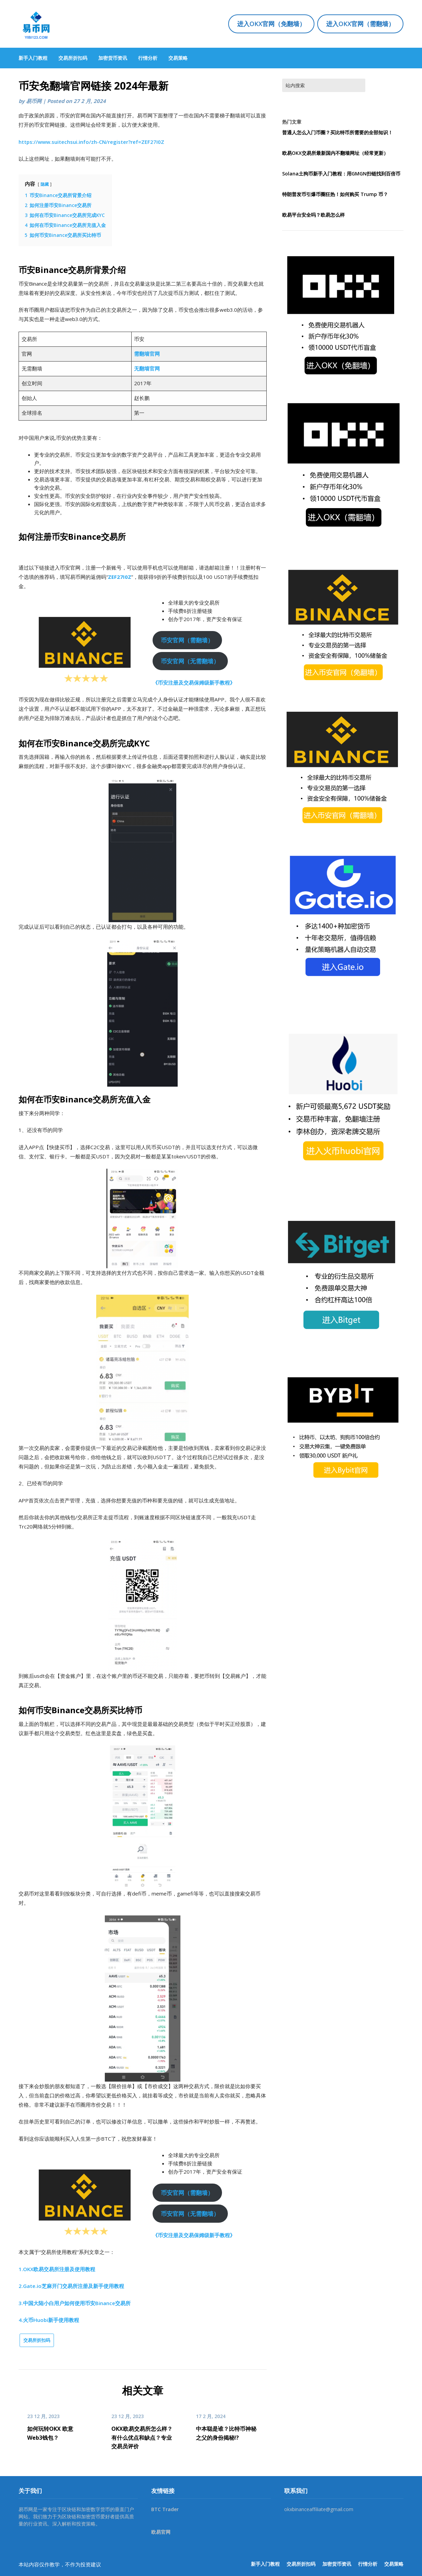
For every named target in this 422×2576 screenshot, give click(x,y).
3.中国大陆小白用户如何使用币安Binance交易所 (75, 2303)
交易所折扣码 (72, 58)
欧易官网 (160, 2532)
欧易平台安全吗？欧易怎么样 (313, 214)
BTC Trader (165, 2509)
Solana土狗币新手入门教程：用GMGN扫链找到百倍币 (341, 173)
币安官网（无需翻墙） (190, 661)
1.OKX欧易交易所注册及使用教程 (57, 2269)
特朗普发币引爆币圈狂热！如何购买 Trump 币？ (335, 194)
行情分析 (147, 58)
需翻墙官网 (147, 353)
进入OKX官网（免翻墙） (271, 24)
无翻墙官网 (147, 368)
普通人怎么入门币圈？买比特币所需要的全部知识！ (337, 132)
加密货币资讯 (112, 58)
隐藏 (45, 184)
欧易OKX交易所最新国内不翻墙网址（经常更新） (335, 153)
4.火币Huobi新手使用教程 (49, 2319)
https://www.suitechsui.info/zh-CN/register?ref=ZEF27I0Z (91, 141)
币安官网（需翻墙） (187, 640)
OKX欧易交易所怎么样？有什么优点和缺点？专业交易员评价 (142, 2437)
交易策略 (178, 58)
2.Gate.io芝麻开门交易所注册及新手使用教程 (71, 2285)
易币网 (34, 101)
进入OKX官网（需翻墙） (360, 24)
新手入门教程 (33, 58)
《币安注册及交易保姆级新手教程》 (194, 682)
